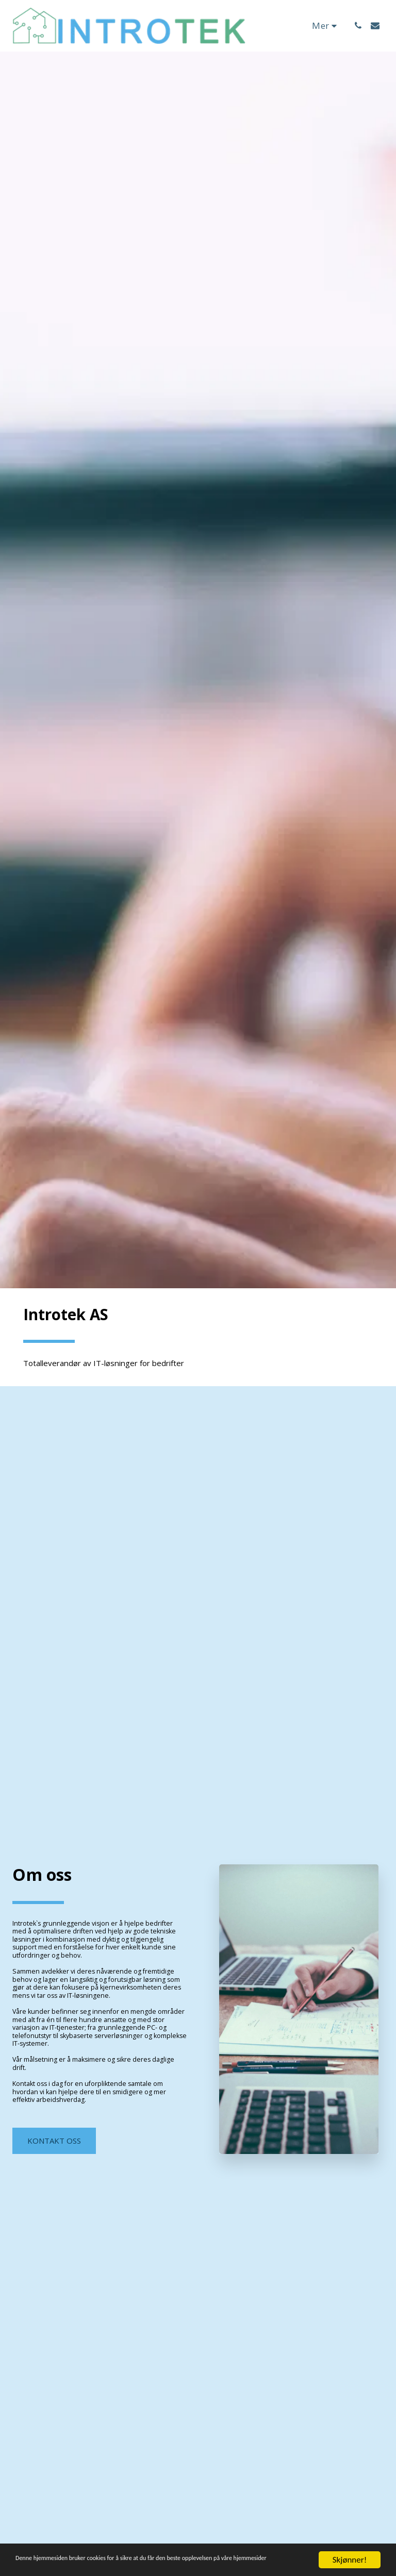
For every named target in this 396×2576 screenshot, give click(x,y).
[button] (358, 25)
